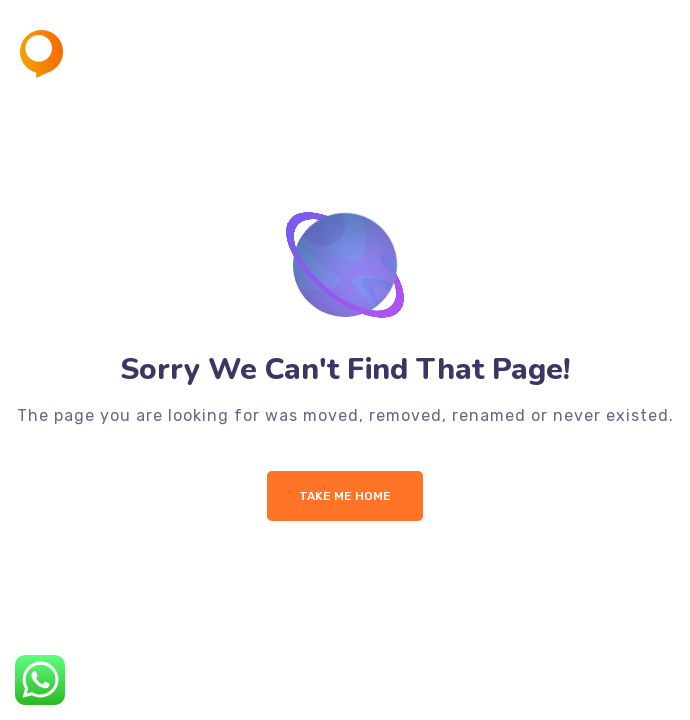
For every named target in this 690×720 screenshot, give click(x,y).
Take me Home (345, 496)
